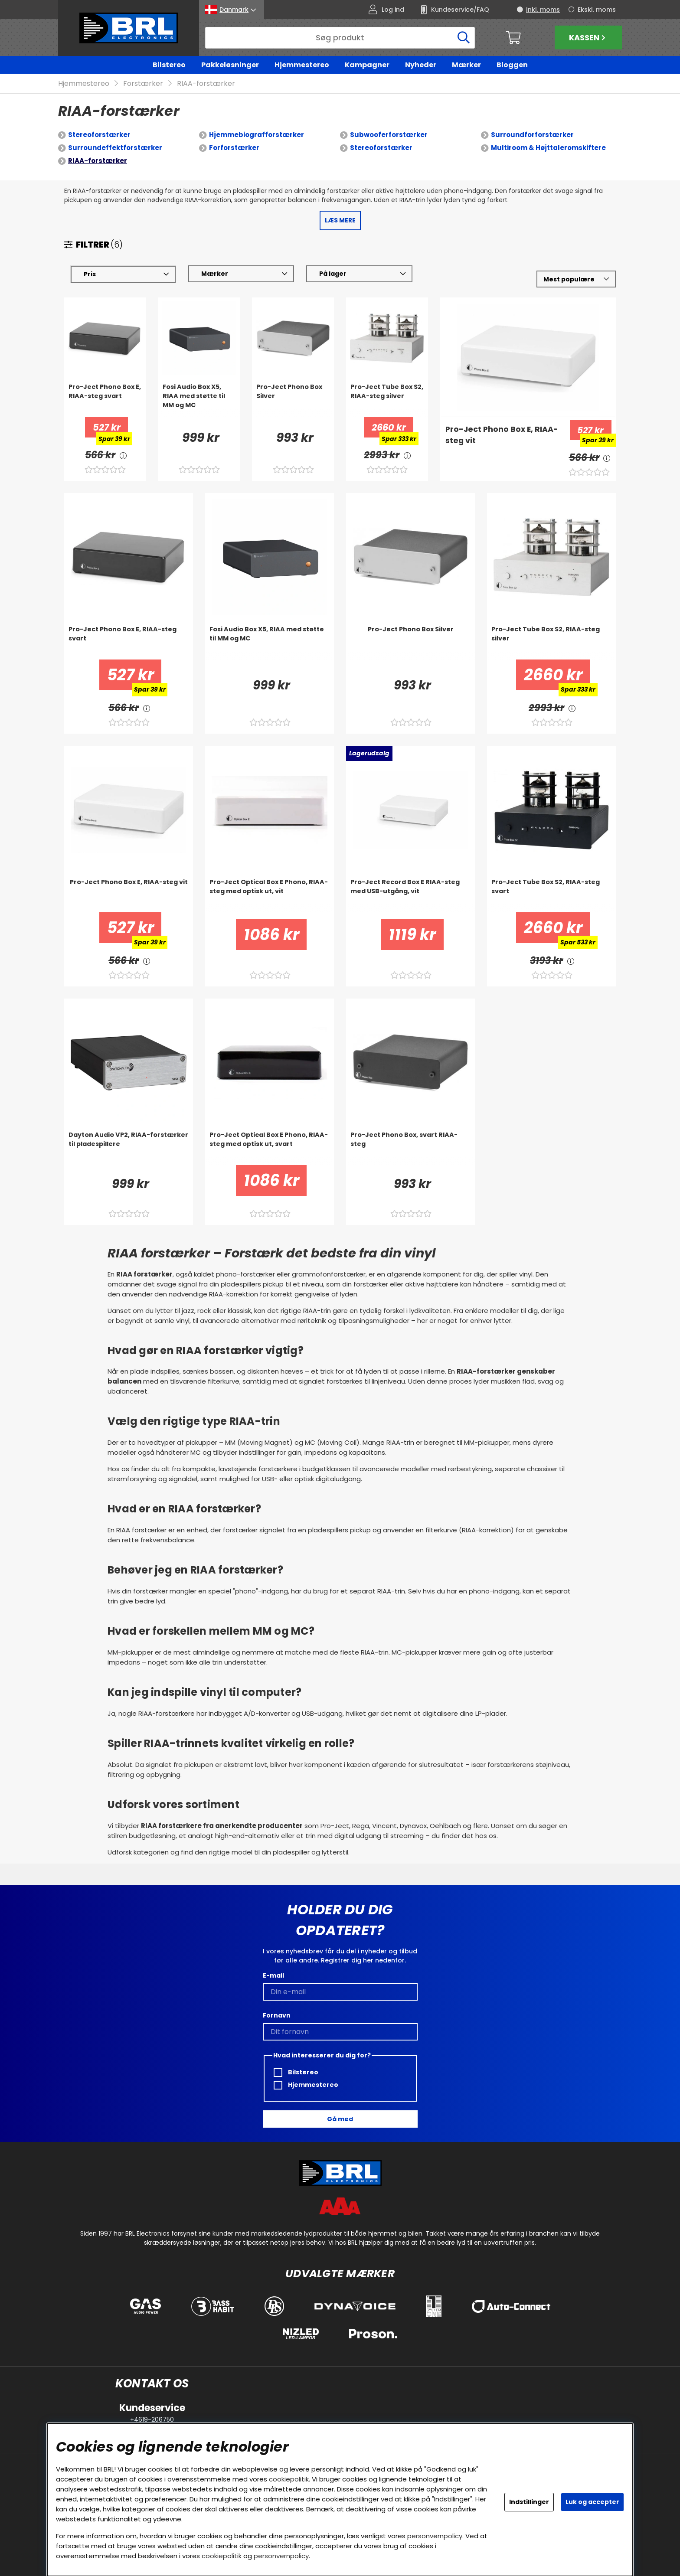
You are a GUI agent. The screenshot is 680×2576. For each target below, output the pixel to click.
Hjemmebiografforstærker (256, 135)
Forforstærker (234, 148)
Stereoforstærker (99, 135)
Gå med (340, 2119)
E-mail (273, 1975)
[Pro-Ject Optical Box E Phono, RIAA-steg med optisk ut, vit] (269, 895)
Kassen (588, 37)
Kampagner (367, 65)
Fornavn (277, 2015)
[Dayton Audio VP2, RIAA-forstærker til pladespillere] (128, 1147)
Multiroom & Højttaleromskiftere (548, 148)
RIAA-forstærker (206, 84)
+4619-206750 (152, 2419)
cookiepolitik (289, 2479)
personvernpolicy (434, 2535)
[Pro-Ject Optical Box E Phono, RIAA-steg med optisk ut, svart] (269, 1147)
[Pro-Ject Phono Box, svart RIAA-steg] (410, 1147)
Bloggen (512, 65)
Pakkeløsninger (230, 65)
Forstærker (143, 84)
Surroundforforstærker (532, 135)
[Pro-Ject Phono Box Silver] (293, 399)
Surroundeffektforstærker (115, 148)
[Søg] (340, 38)
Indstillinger (529, 2502)
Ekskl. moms (597, 9)
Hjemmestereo (302, 65)
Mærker (466, 65)
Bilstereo (169, 65)
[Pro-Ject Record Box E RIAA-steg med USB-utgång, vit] (410, 895)
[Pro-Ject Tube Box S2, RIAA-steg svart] (551, 895)
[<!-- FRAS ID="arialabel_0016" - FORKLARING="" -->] (123, 455)
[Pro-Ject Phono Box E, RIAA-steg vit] (502, 441)
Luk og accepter (592, 2502)
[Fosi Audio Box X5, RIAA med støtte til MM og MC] (199, 399)
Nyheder (420, 65)
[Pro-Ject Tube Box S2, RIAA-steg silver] (387, 399)
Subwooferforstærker (389, 135)
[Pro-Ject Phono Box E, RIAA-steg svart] (105, 399)
